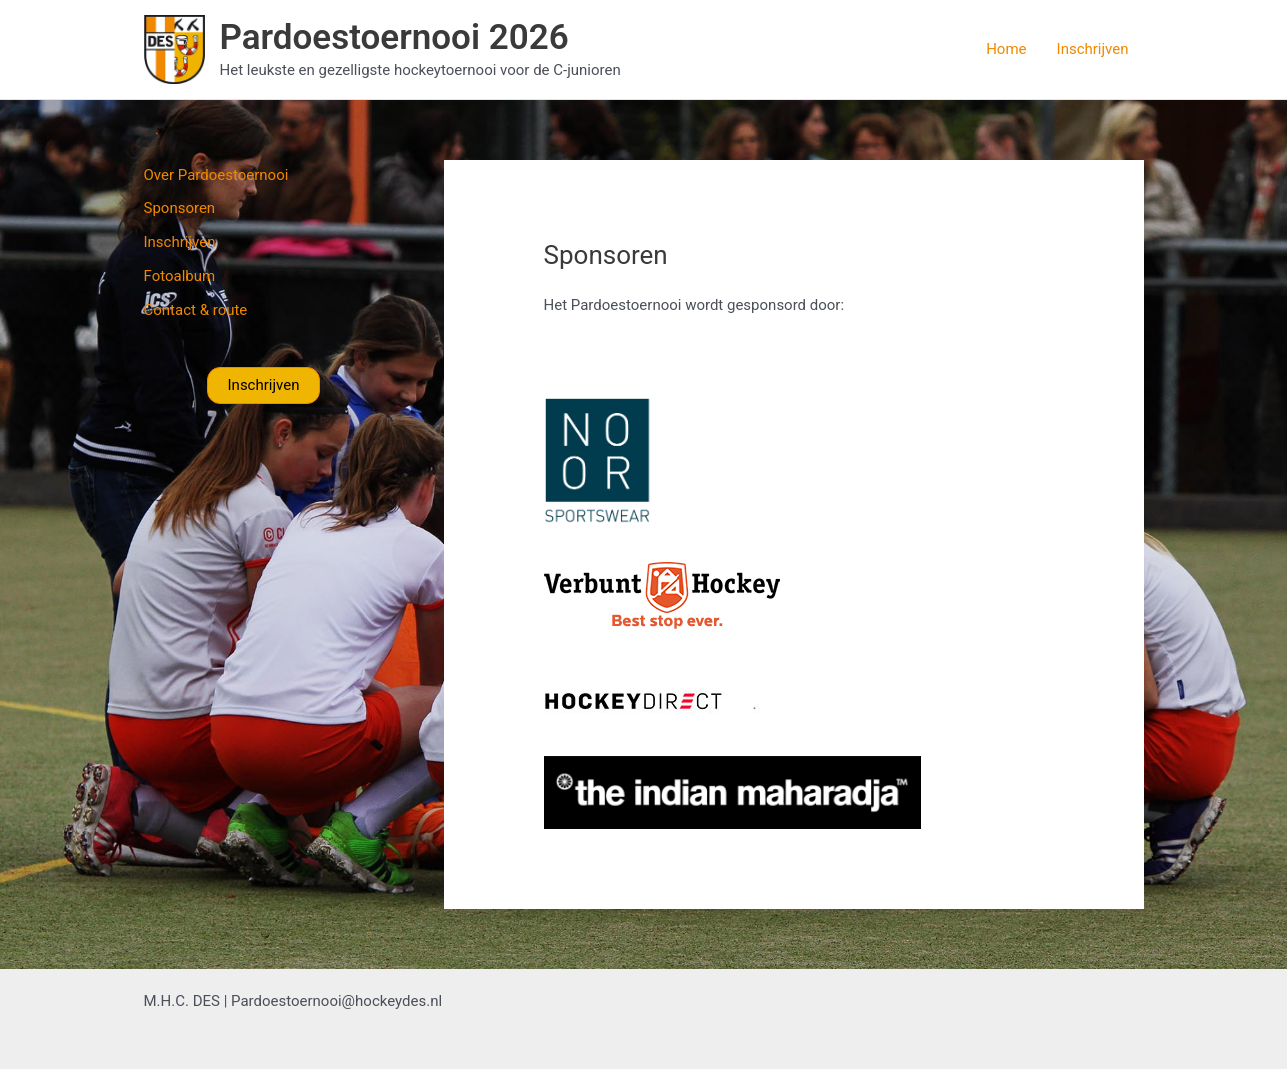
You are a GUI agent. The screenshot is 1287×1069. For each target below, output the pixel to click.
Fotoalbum (180, 276)
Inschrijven (1093, 49)
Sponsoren (180, 208)
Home (1006, 49)
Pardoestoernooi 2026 (394, 37)
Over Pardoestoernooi (216, 175)
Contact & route (196, 310)
